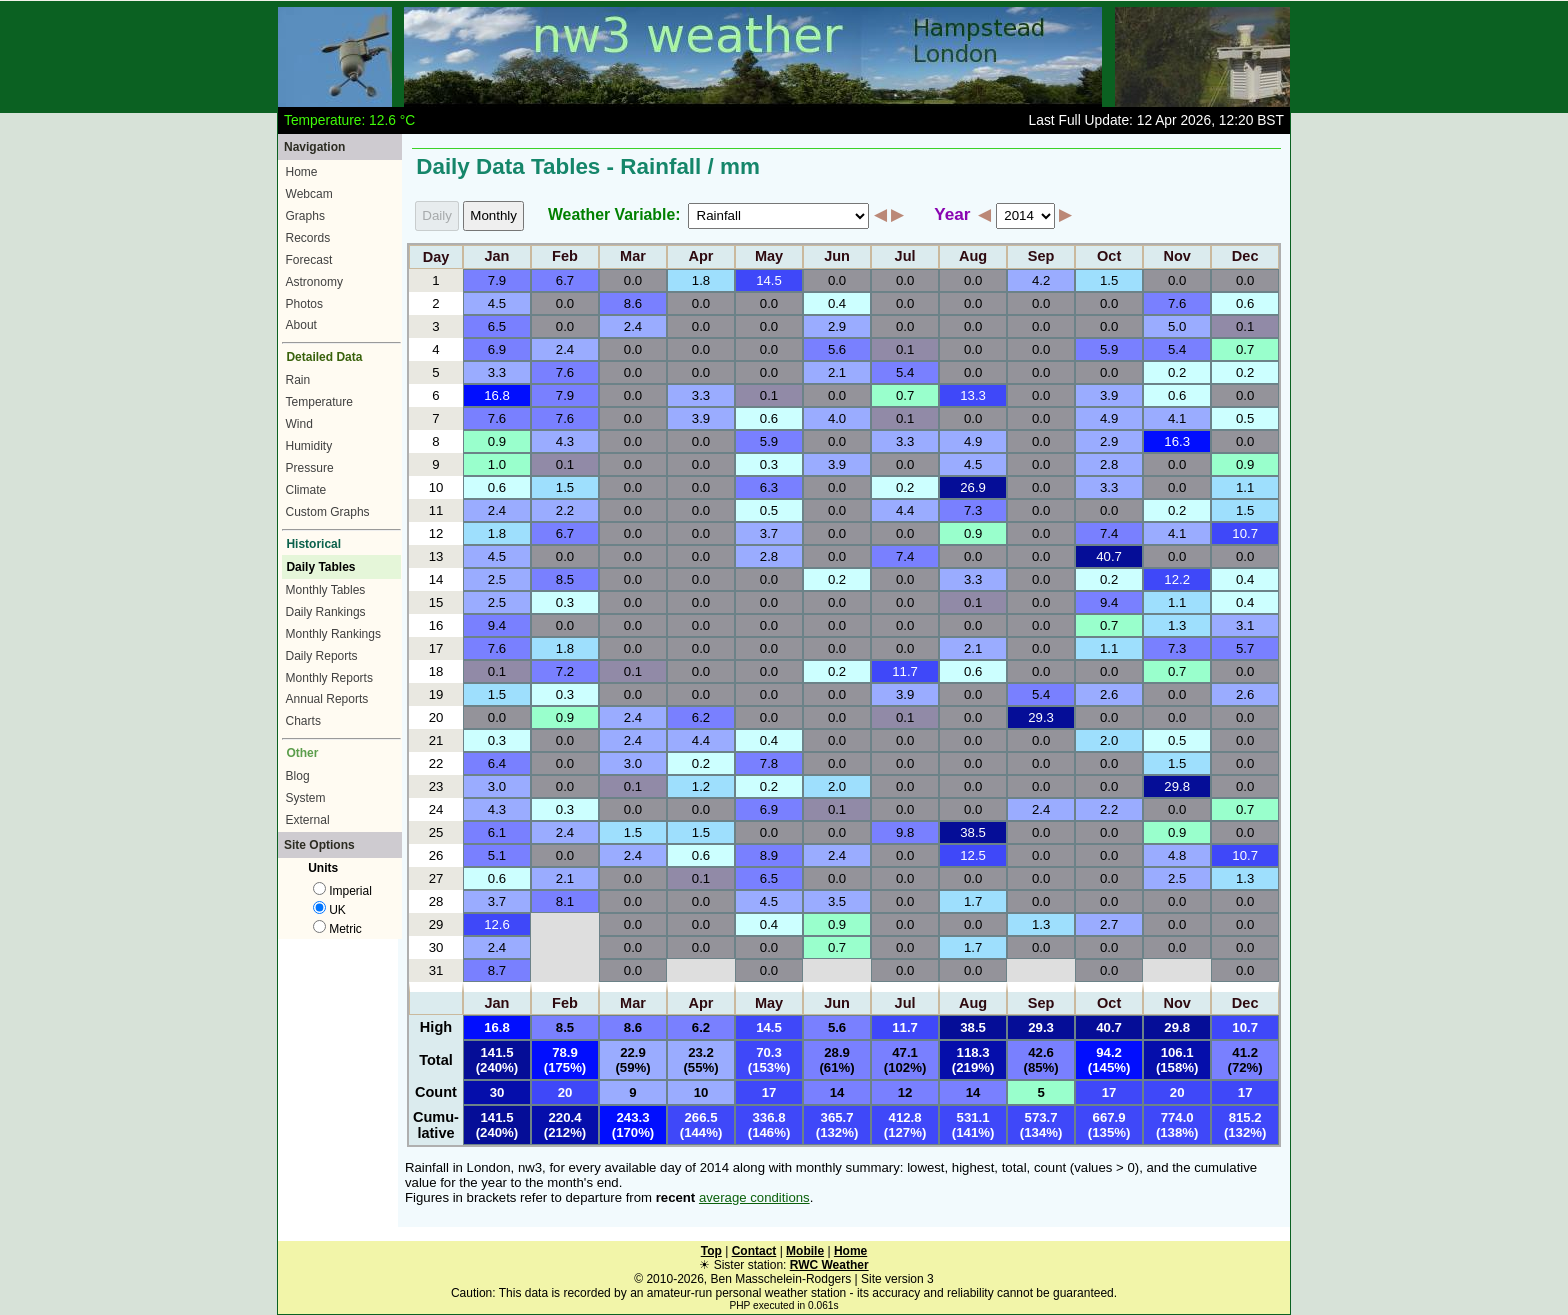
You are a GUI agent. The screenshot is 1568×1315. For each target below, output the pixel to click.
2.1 (837, 372)
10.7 (1245, 533)
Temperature (319, 402)
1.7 (973, 901)
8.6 (633, 303)
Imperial (342, 891)
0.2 (1177, 372)
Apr (701, 257)
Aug (973, 257)
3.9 (1109, 395)
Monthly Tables (326, 590)
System (306, 798)
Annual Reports (327, 699)
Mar (633, 257)
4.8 (1177, 855)
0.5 (1245, 418)
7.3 (973, 510)
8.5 (565, 579)
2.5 (497, 579)
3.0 (633, 763)
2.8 (1109, 464)
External (308, 820)
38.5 (973, 832)
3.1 (1245, 625)
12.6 (497, 924)
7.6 (1177, 303)
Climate (306, 490)
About (301, 325)
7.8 (769, 763)
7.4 (1109, 533)
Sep (1041, 257)
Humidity (309, 446)
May (769, 257)
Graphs (305, 216)
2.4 (633, 326)
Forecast (309, 260)
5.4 (1177, 349)
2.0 (1109, 740)
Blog (298, 776)
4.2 (1041, 280)
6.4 (497, 763)
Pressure (310, 468)
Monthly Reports (329, 678)
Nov (1176, 257)
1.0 (497, 464)
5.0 (1177, 326)
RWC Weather (829, 1265)
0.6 (1245, 303)
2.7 (1109, 924)
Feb (565, 257)
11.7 (905, 671)
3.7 (769, 533)
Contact (754, 1251)
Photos (304, 304)
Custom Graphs (328, 512)
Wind (299, 424)
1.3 (1177, 625)
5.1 (497, 855)
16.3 (1177, 441)
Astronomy (314, 282)
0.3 (769, 464)
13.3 (973, 395)
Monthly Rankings (333, 634)
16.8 (497, 395)
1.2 (701, 786)
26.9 (973, 487)
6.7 (565, 280)
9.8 (905, 832)
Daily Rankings (326, 612)
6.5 (497, 326)
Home (302, 172)
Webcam (309, 194)
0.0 (633, 280)
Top (711, 1251)
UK (329, 910)
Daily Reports (322, 656)
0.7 (1245, 349)
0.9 (497, 441)
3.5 (837, 901)
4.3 (565, 441)
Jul (905, 257)
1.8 (701, 280)
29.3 (1041, 717)
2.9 (837, 326)
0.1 (1245, 326)
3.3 (497, 372)
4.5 (497, 303)
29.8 (1177, 786)
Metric (337, 929)
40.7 (1109, 556)
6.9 (497, 349)
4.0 (837, 418)
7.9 (497, 280)
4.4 (905, 510)
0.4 (837, 303)
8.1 (565, 901)
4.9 (1109, 418)
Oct (1109, 257)
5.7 (1245, 648)
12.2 (1177, 579)
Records (308, 238)
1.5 (1109, 280)
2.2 (565, 510)
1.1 (1245, 487)
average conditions (754, 1197)
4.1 (1177, 418)
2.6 (1109, 694)
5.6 (837, 349)
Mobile (805, 1251)
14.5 (769, 280)
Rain (298, 380)
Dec (1245, 257)
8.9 (769, 855)
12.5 (973, 855)
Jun (837, 257)
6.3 (769, 487)
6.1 (497, 832)
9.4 (1109, 602)
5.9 (1109, 349)
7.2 (565, 671)
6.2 (701, 717)
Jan (496, 257)
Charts (303, 721)
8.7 (497, 970)
